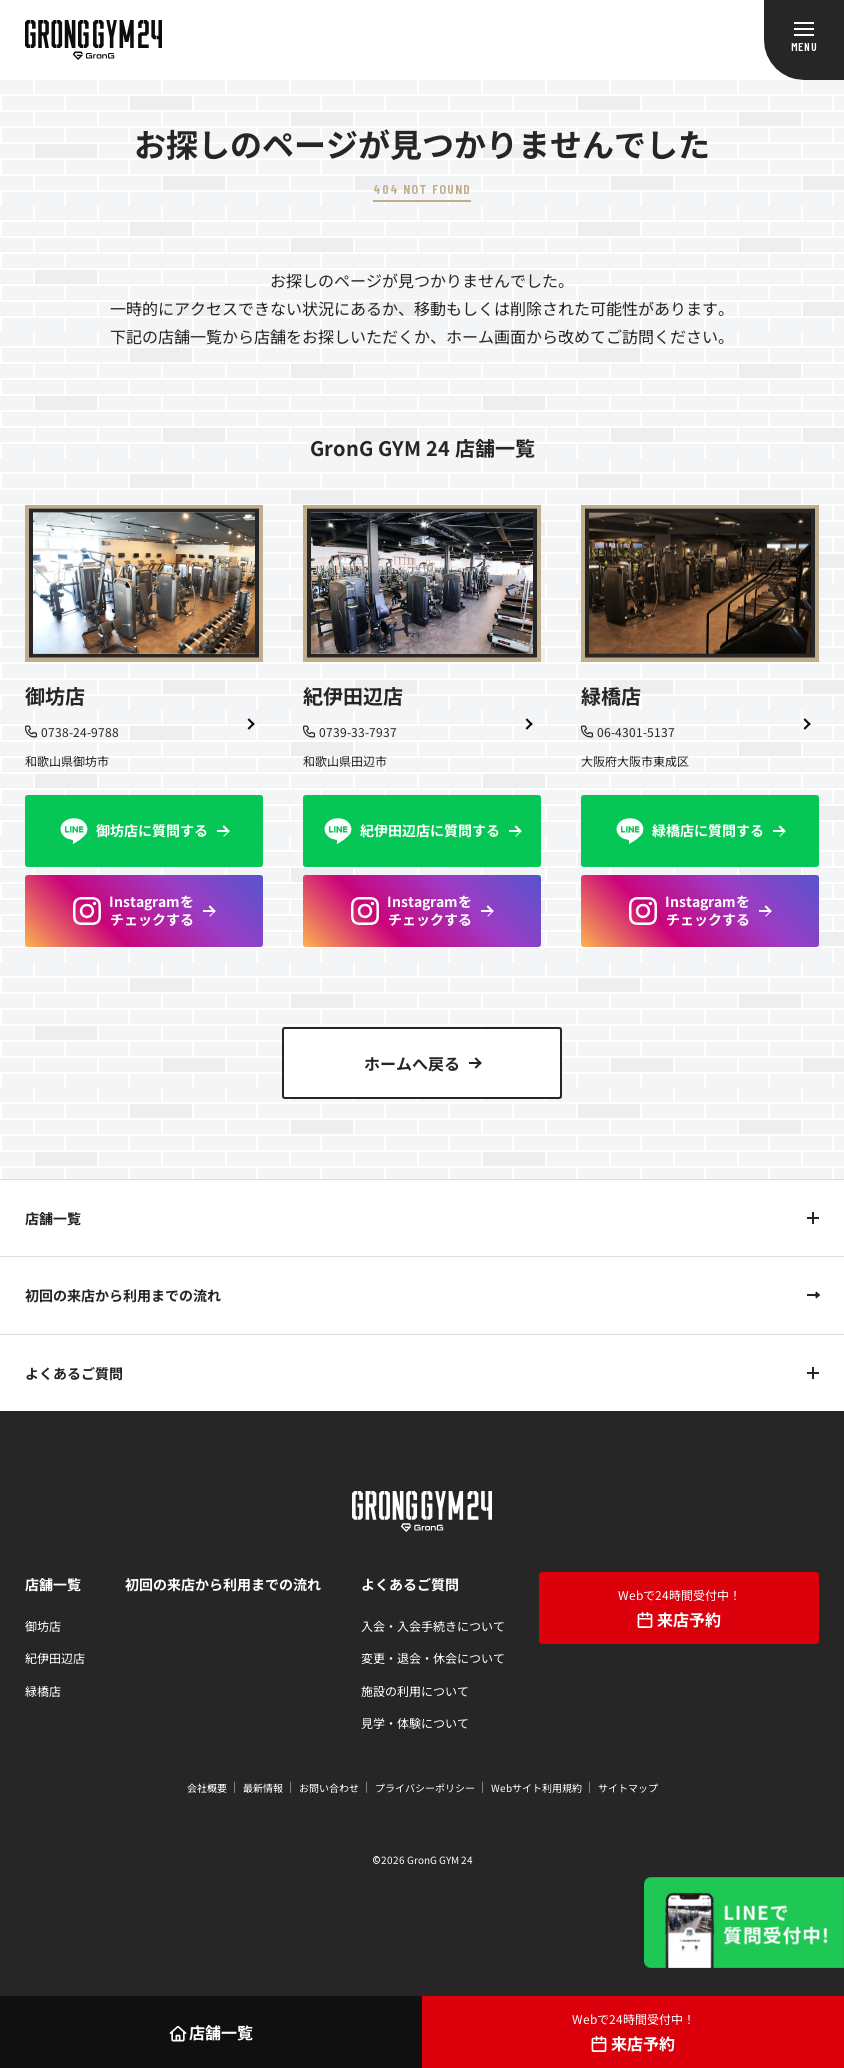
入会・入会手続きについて (433, 1625)
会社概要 (207, 1787)
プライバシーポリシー (425, 1787)
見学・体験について (415, 1722)
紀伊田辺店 (55, 1657)
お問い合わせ (329, 1787)
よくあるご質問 (74, 1373)
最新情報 (263, 1787)
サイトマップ (628, 1787)
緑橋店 (43, 1690)
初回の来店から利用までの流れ (123, 1295)
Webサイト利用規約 (536, 1787)
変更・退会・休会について (433, 1657)
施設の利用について (415, 1690)
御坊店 (43, 1625)
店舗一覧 (53, 1218)
